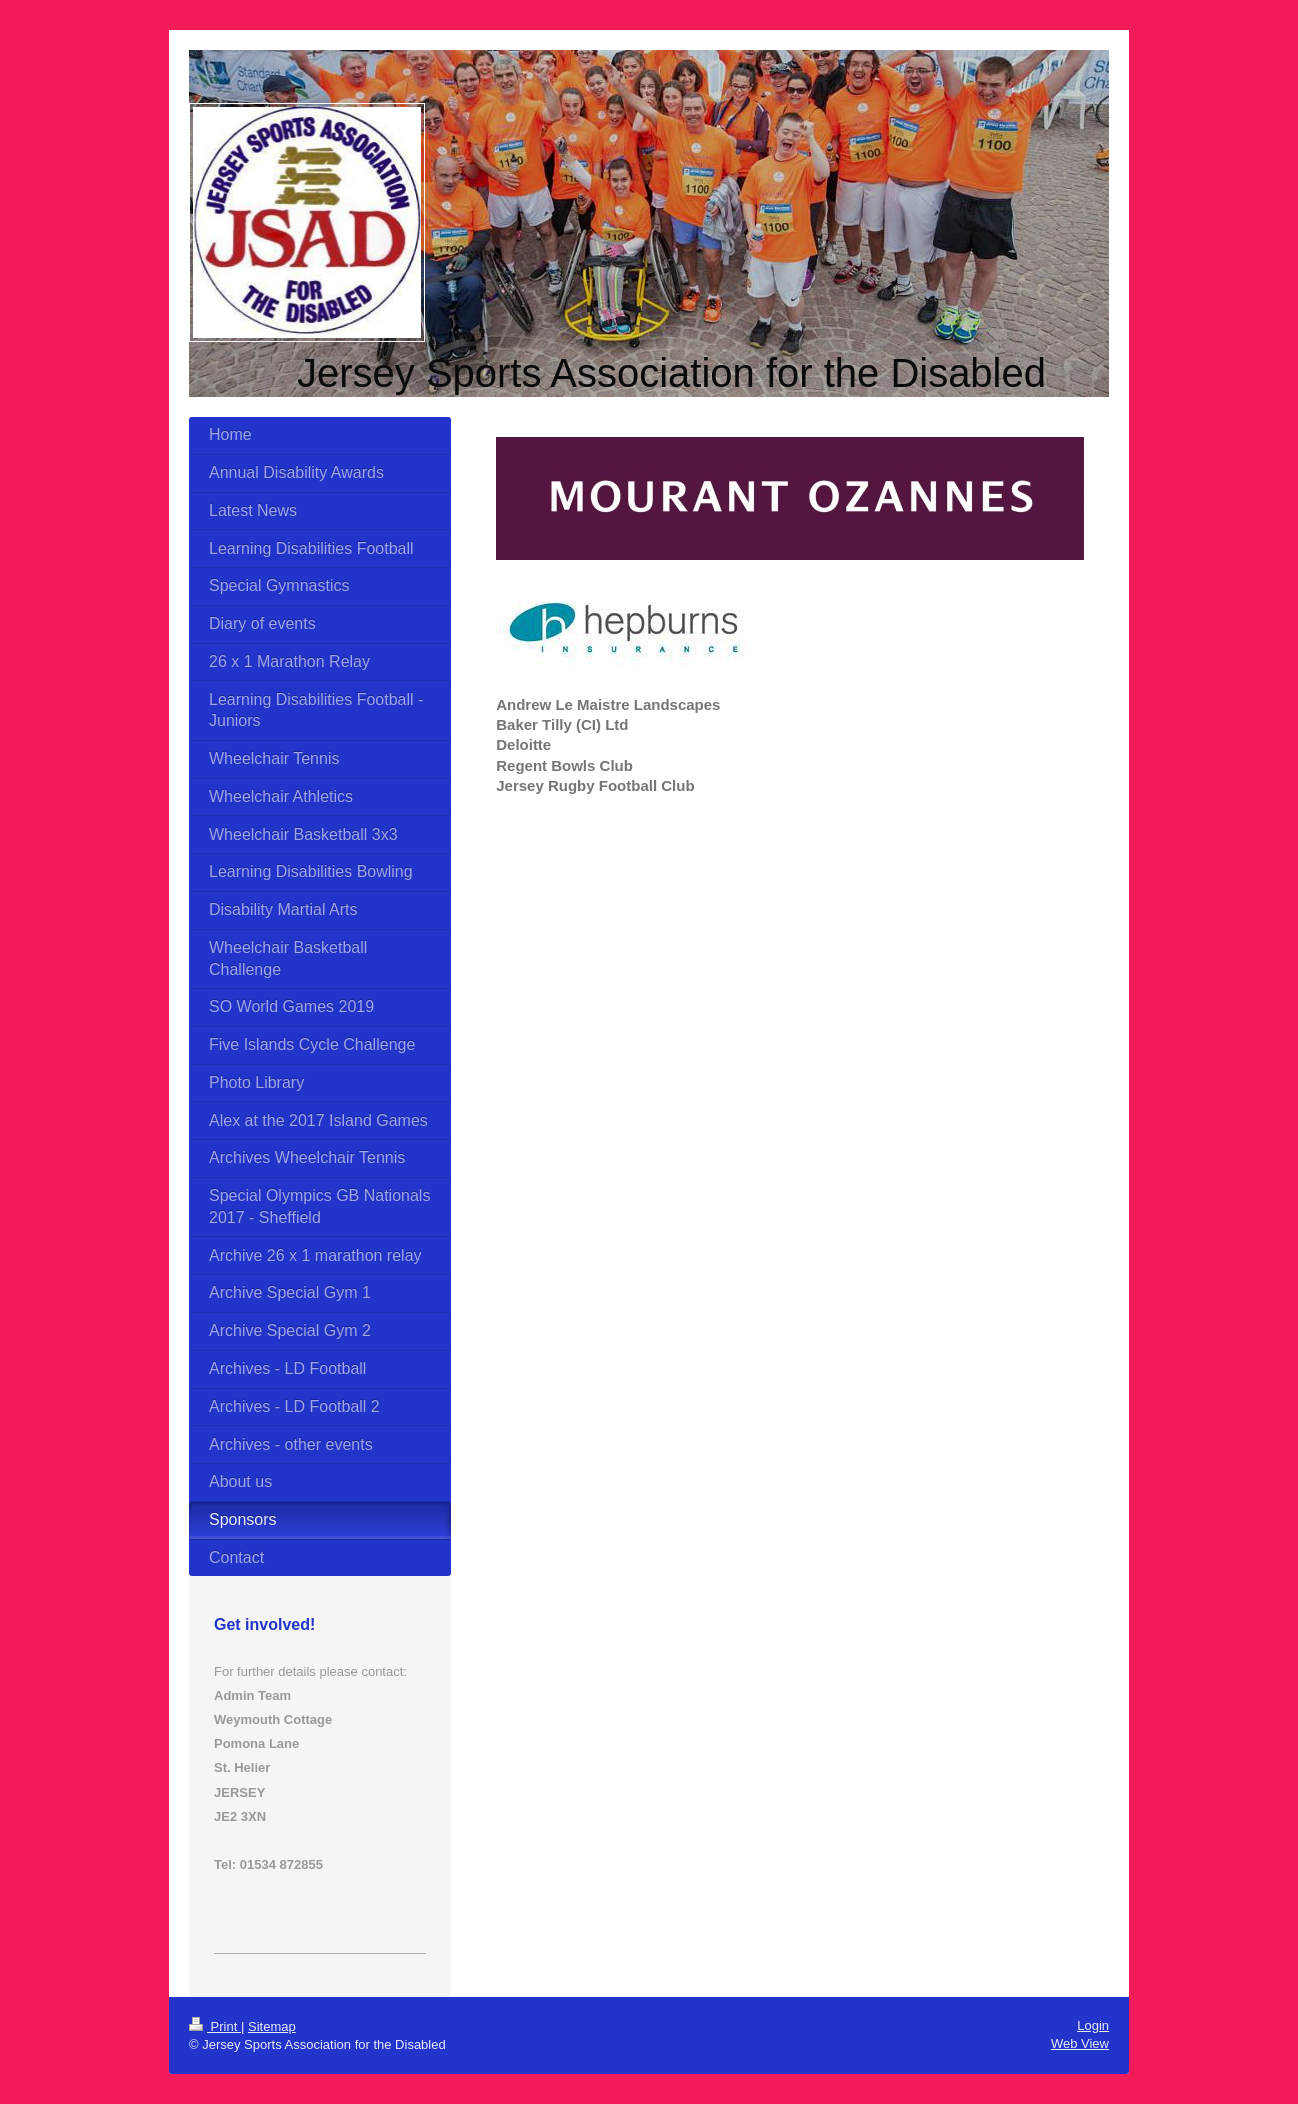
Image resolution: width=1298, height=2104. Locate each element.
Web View (1080, 2043)
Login (1093, 2025)
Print (215, 2026)
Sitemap (272, 2026)
